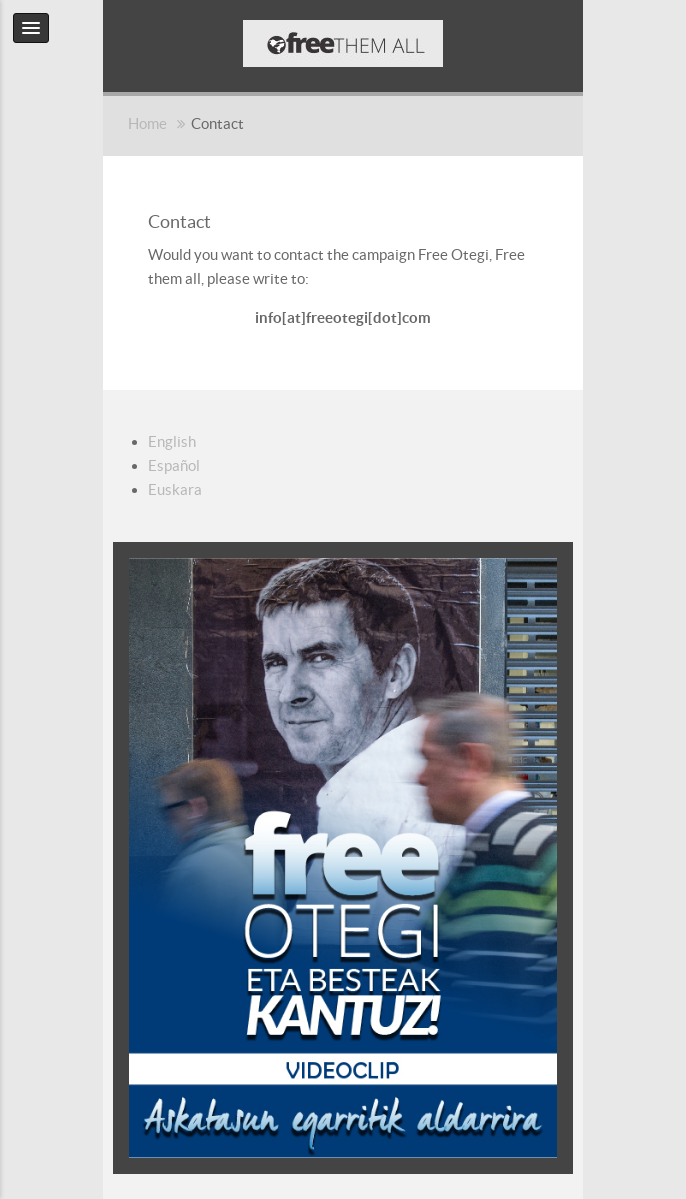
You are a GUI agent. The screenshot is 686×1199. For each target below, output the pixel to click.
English (172, 441)
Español (174, 465)
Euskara (175, 489)
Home (147, 123)
